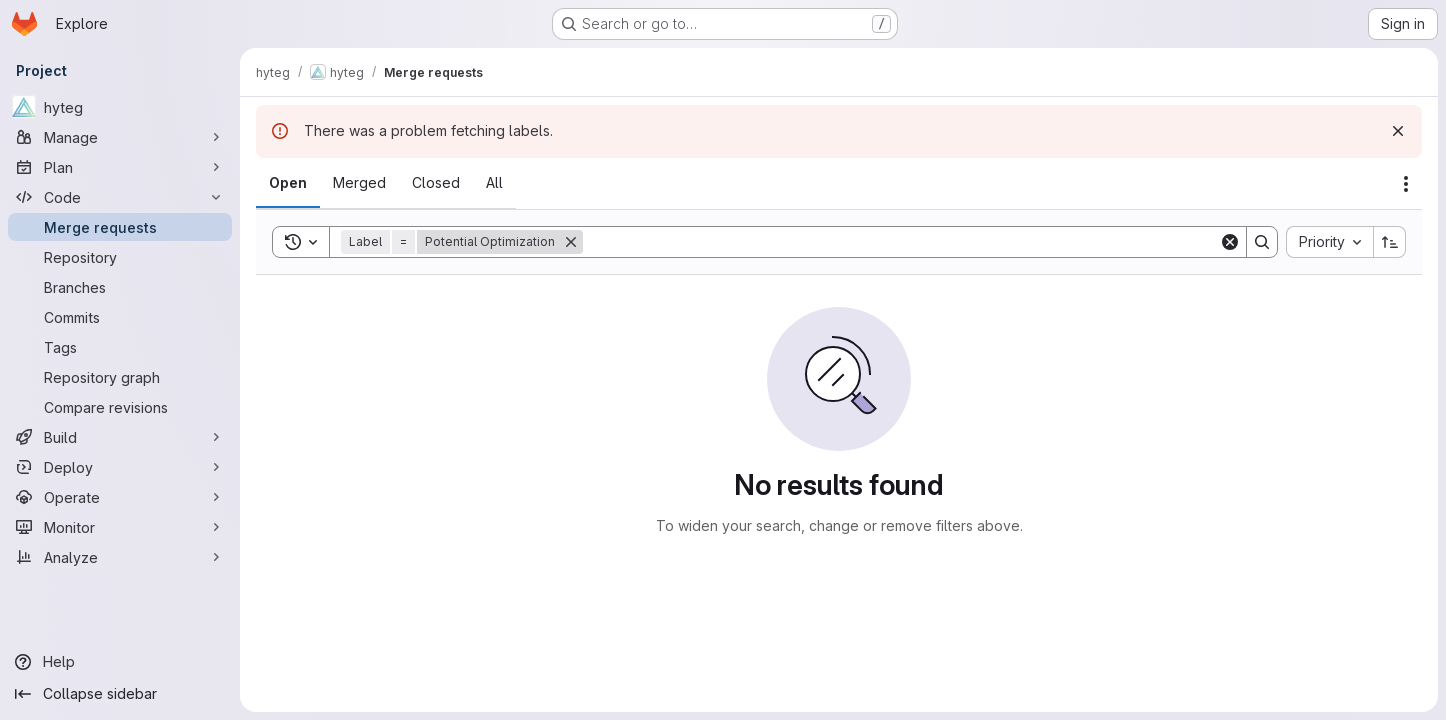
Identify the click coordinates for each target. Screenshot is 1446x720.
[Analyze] (120, 557)
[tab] (288, 183)
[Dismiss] (1398, 131)
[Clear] (1230, 242)
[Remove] (571, 242)
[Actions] (1406, 184)
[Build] (120, 437)
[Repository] (120, 257)
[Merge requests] (120, 227)
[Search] (901, 242)
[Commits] (120, 317)
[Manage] (120, 137)
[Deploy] (120, 467)
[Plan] (120, 167)
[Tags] (120, 347)
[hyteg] (120, 107)
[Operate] (120, 497)
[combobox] (1329, 242)
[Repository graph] (120, 377)
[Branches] (120, 287)
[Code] (120, 197)
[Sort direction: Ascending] (1390, 242)
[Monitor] (120, 527)
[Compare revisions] (120, 407)
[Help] (120, 662)
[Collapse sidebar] (120, 694)
